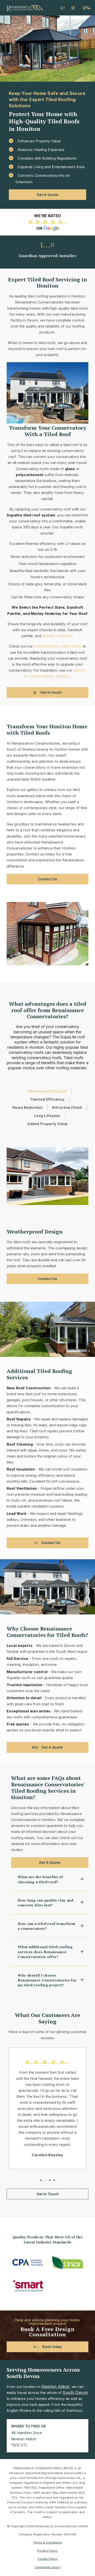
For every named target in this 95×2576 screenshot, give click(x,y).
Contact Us (47, 879)
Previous (21, 940)
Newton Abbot (56, 2386)
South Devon (75, 2392)
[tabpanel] (47, 2108)
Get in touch (47, 692)
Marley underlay (57, 635)
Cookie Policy (47, 2559)
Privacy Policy (47, 2550)
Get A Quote (47, 194)
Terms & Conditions (47, 2542)
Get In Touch (48, 2194)
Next (74, 940)
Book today (47, 2346)
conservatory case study (57, 646)
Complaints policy (48, 2567)
